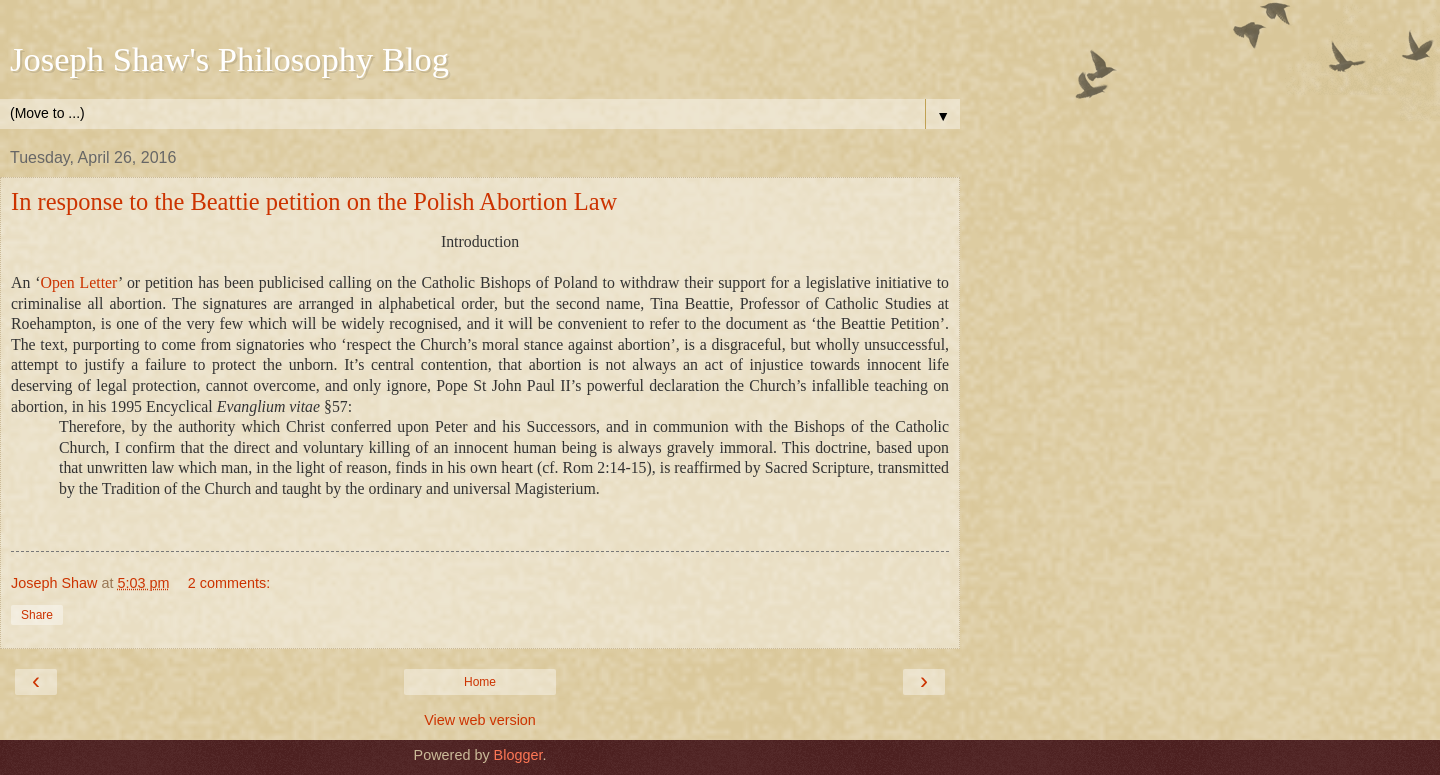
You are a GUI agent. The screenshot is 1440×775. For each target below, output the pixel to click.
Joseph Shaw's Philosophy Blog (229, 59)
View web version (480, 720)
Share (37, 615)
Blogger (518, 755)
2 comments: (229, 583)
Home (480, 682)
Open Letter (79, 282)
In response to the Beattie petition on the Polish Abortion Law (314, 201)
